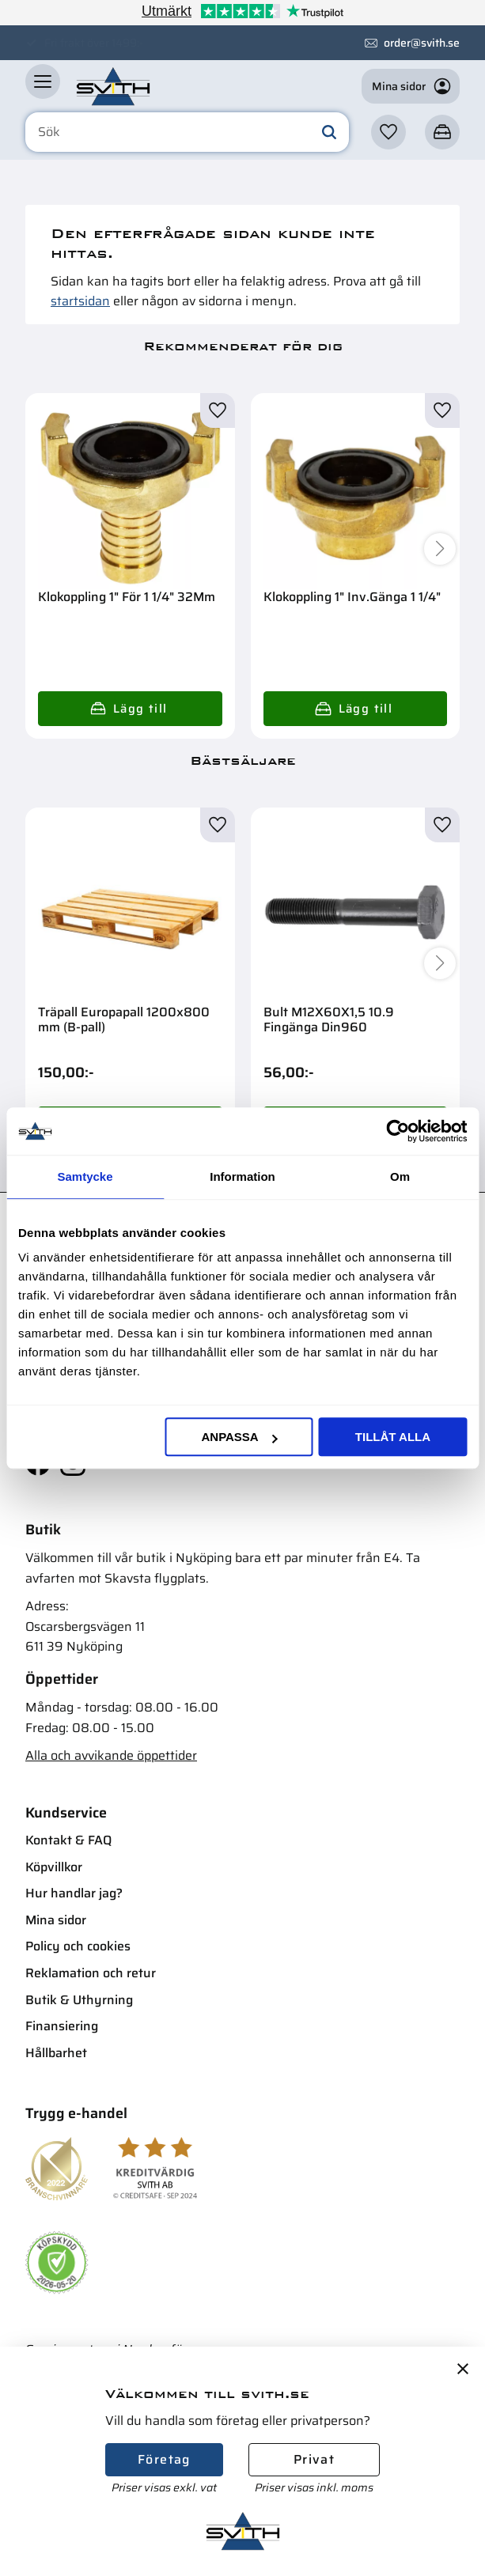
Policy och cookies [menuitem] (78, 1946)
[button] (42, 87)
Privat (314, 2459)
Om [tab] (400, 1176)
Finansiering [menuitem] (61, 2026)
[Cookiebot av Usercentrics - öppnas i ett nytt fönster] (397, 1131)
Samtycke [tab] (84, 1176)
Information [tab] (242, 1176)
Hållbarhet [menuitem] (56, 2053)
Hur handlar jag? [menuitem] (74, 1893)
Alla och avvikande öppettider (111, 1755)
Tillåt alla (392, 1436)
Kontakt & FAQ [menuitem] (68, 1840)
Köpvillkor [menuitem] (53, 1867)
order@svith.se (422, 42)
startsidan (80, 301)
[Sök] (329, 139)
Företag (164, 2459)
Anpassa (239, 1436)
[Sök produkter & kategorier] (187, 139)
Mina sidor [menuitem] (55, 1920)
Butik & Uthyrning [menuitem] (79, 2000)
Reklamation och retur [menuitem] (90, 1973)
